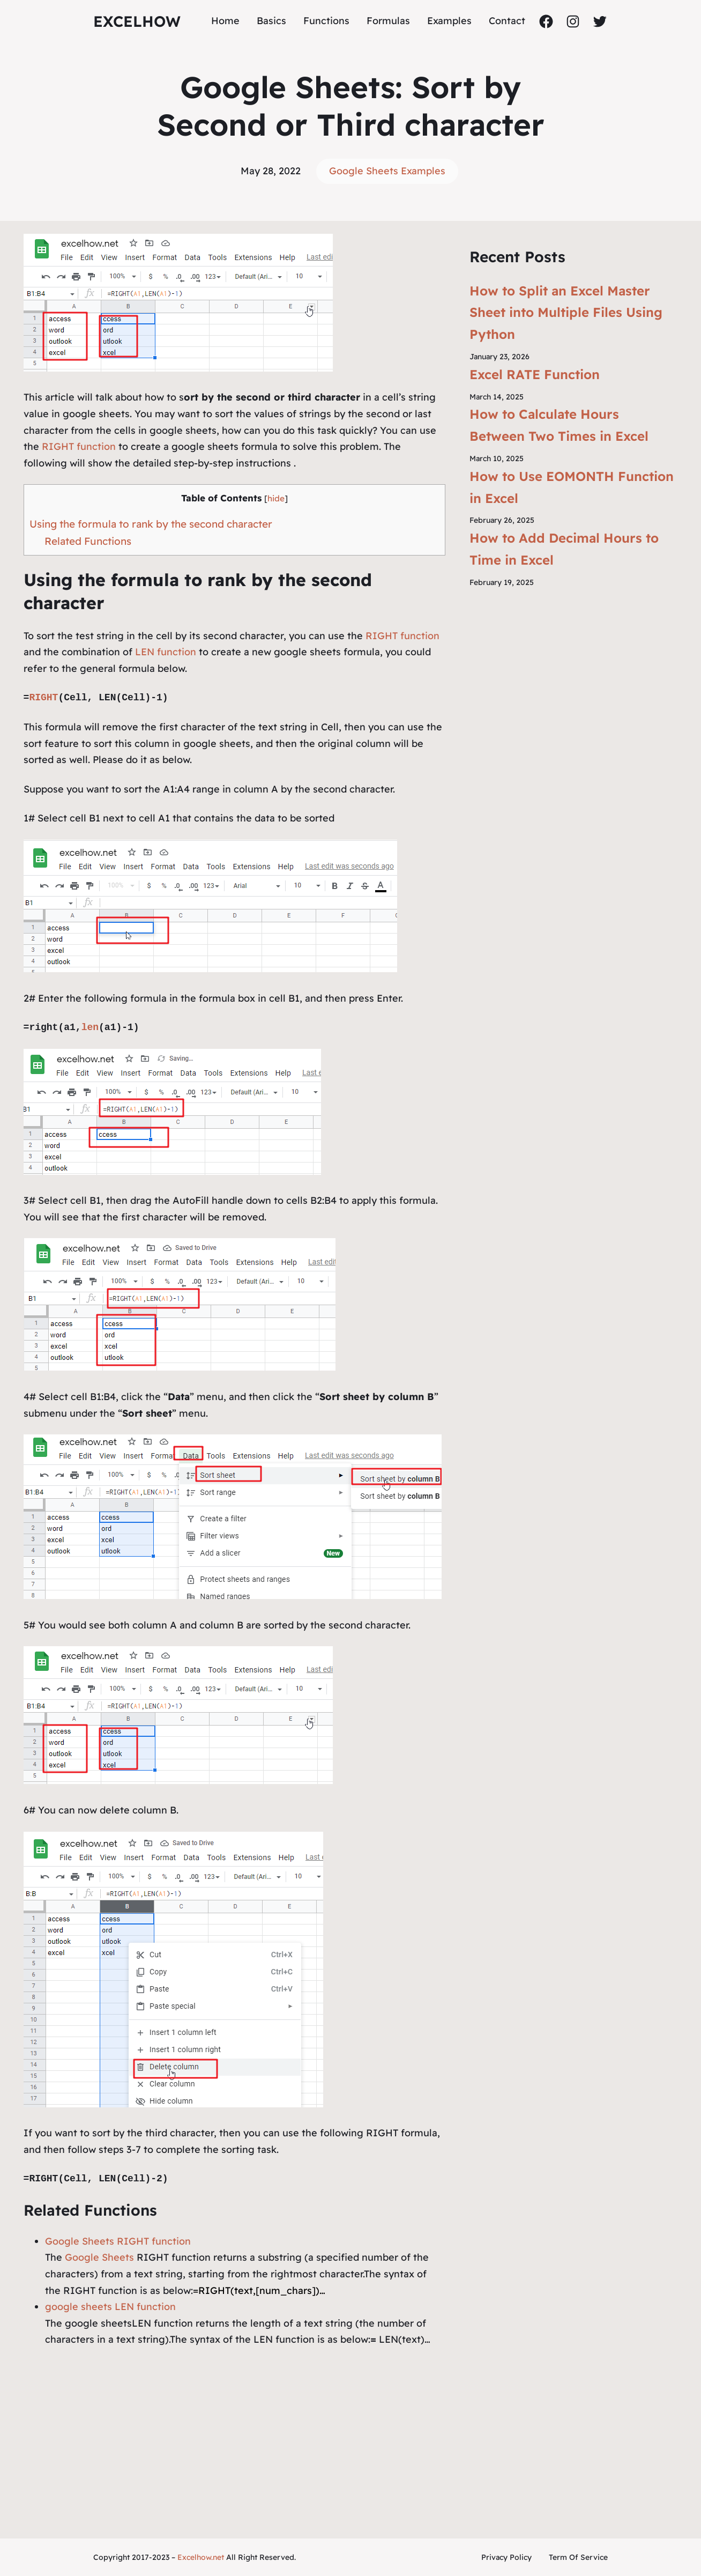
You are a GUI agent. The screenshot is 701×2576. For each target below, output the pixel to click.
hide (276, 498)
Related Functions (87, 541)
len (90, 1027)
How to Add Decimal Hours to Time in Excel (564, 549)
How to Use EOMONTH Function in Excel (571, 487)
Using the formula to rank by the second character (150, 523)
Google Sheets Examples (387, 171)
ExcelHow (137, 21)
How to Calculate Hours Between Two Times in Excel (558, 425)
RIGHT (43, 697)
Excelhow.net (200, 2557)
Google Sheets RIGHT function (118, 2241)
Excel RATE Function (534, 374)
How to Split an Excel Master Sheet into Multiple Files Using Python (565, 313)
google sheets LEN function (110, 2306)
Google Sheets (99, 2257)
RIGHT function (77, 446)
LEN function (165, 652)
